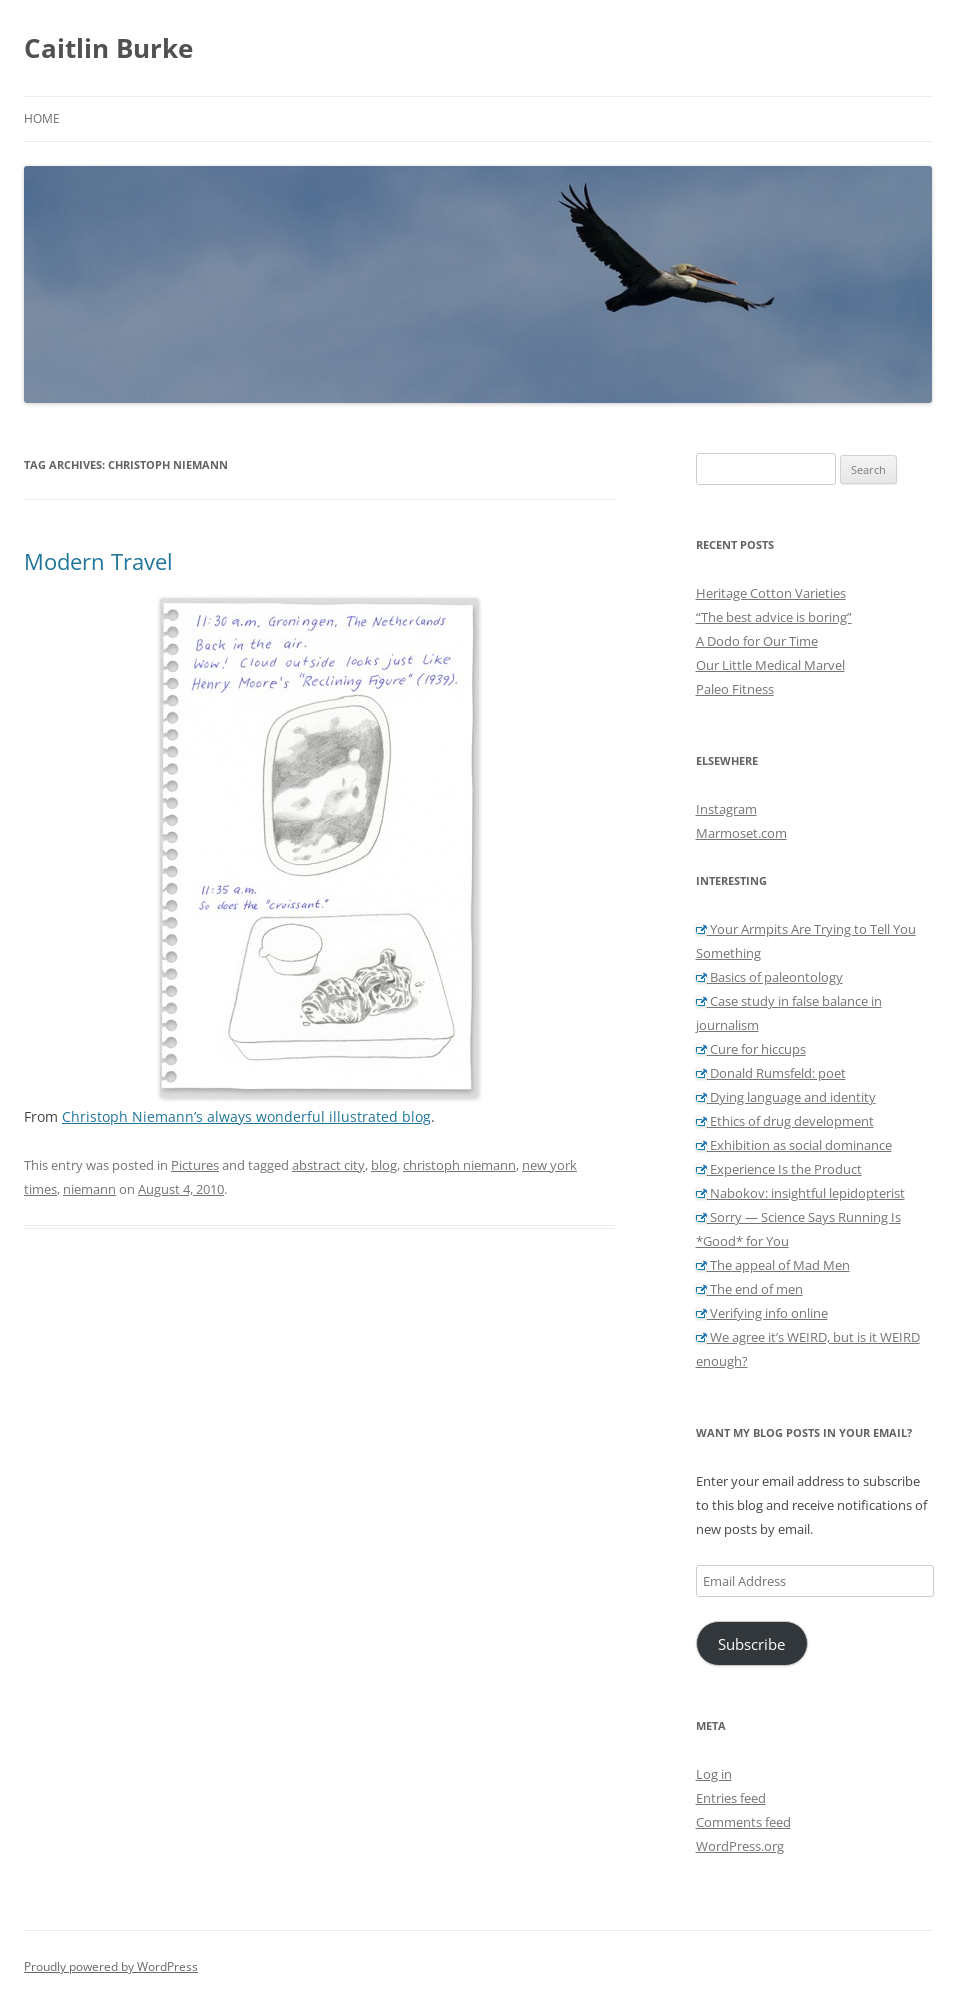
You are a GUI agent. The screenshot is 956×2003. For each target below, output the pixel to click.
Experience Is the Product (779, 1169)
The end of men (749, 1289)
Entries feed (731, 1798)
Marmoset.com (741, 833)
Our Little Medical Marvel (770, 665)
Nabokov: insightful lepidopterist (800, 1193)
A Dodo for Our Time (757, 641)
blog (384, 1165)
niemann (89, 1189)
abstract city (328, 1165)
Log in (714, 1774)
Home (42, 118)
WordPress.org (740, 1846)
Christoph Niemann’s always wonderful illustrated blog (246, 1116)
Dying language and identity (786, 1097)
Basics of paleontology (769, 977)
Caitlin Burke (108, 48)
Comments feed (743, 1822)
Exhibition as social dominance (794, 1145)
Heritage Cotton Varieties (771, 593)
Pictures (195, 1165)
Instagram (726, 809)
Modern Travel (98, 561)
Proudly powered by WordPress (111, 1966)
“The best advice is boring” (774, 617)
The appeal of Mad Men (773, 1265)
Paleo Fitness (735, 689)
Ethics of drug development (785, 1121)
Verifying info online (762, 1313)
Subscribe (751, 1644)
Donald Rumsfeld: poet (771, 1073)
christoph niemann (459, 1165)
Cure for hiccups (751, 1049)
